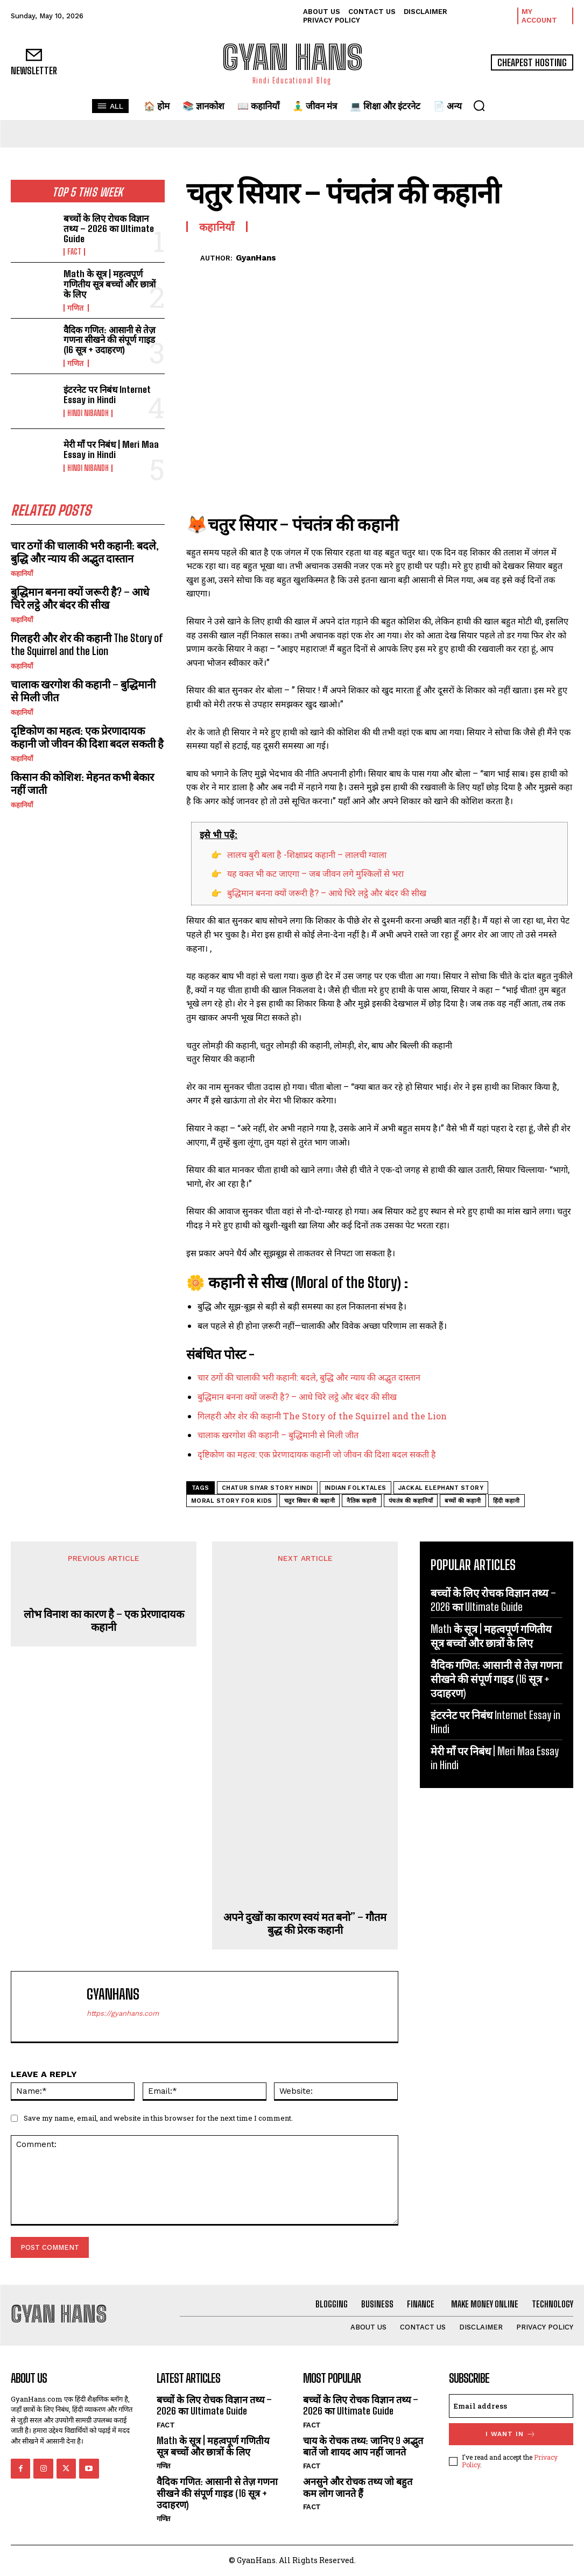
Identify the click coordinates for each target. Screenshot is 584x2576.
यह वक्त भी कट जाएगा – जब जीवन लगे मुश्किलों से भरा (315, 873)
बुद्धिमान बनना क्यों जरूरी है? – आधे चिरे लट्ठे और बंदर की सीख (80, 598)
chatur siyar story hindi (267, 1487)
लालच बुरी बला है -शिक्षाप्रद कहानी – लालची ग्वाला (306, 854)
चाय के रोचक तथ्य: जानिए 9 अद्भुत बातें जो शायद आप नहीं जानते (363, 2446)
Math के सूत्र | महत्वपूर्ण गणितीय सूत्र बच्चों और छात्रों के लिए (110, 283)
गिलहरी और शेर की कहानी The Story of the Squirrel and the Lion (87, 644)
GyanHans (256, 258)
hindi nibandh (88, 413)
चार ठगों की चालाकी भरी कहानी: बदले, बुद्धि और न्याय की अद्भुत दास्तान (85, 552)
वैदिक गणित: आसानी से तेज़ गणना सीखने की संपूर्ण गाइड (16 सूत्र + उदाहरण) (110, 339)
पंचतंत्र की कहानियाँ (411, 1500)
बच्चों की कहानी (463, 1500)
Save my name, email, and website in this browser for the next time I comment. (158, 2118)
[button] (479, 105)
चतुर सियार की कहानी (309, 1500)
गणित (76, 308)
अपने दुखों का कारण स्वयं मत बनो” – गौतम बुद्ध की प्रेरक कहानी (304, 1923)
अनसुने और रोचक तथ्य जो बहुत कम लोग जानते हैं (357, 2487)
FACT (74, 252)
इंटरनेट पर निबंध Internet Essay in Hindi (107, 394)
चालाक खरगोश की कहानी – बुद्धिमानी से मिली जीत (83, 690)
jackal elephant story (441, 1487)
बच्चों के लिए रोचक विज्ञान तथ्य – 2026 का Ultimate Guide (109, 228)
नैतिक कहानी (362, 1500)
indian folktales (355, 1487)
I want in (511, 2434)
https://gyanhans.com (123, 2013)
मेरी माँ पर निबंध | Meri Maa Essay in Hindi (111, 449)
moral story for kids (231, 1500)
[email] (511, 2406)
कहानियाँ (22, 573)
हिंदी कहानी (506, 1500)
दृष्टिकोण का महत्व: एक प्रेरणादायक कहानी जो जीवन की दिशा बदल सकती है (87, 737)
